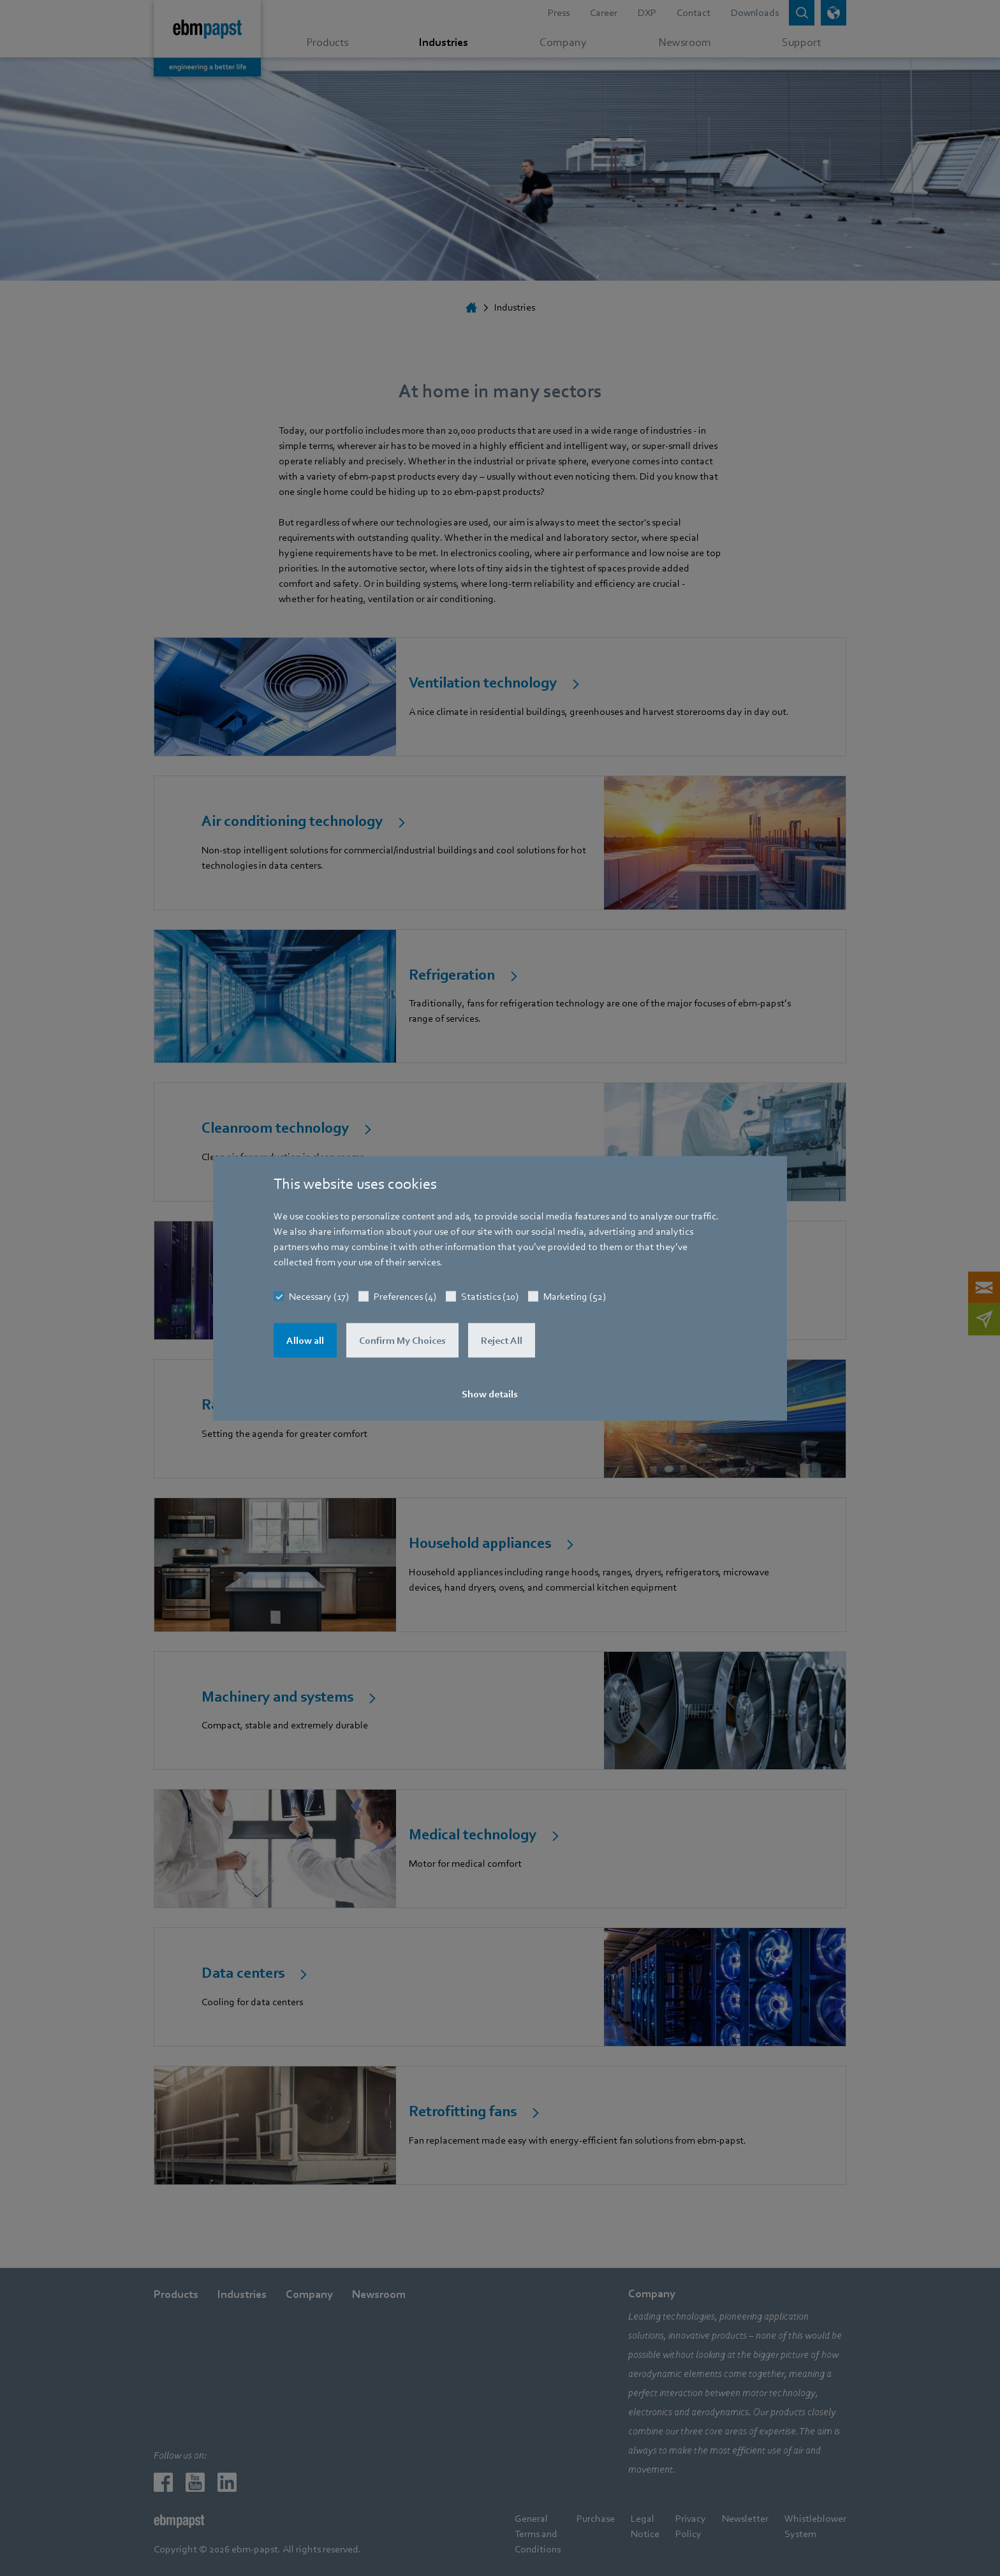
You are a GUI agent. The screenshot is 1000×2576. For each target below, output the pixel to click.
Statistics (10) (489, 1296)
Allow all (305, 1340)
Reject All (501, 1340)
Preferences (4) (405, 1296)
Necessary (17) (319, 1296)
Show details (490, 1393)
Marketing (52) (574, 1296)
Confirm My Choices (402, 1340)
